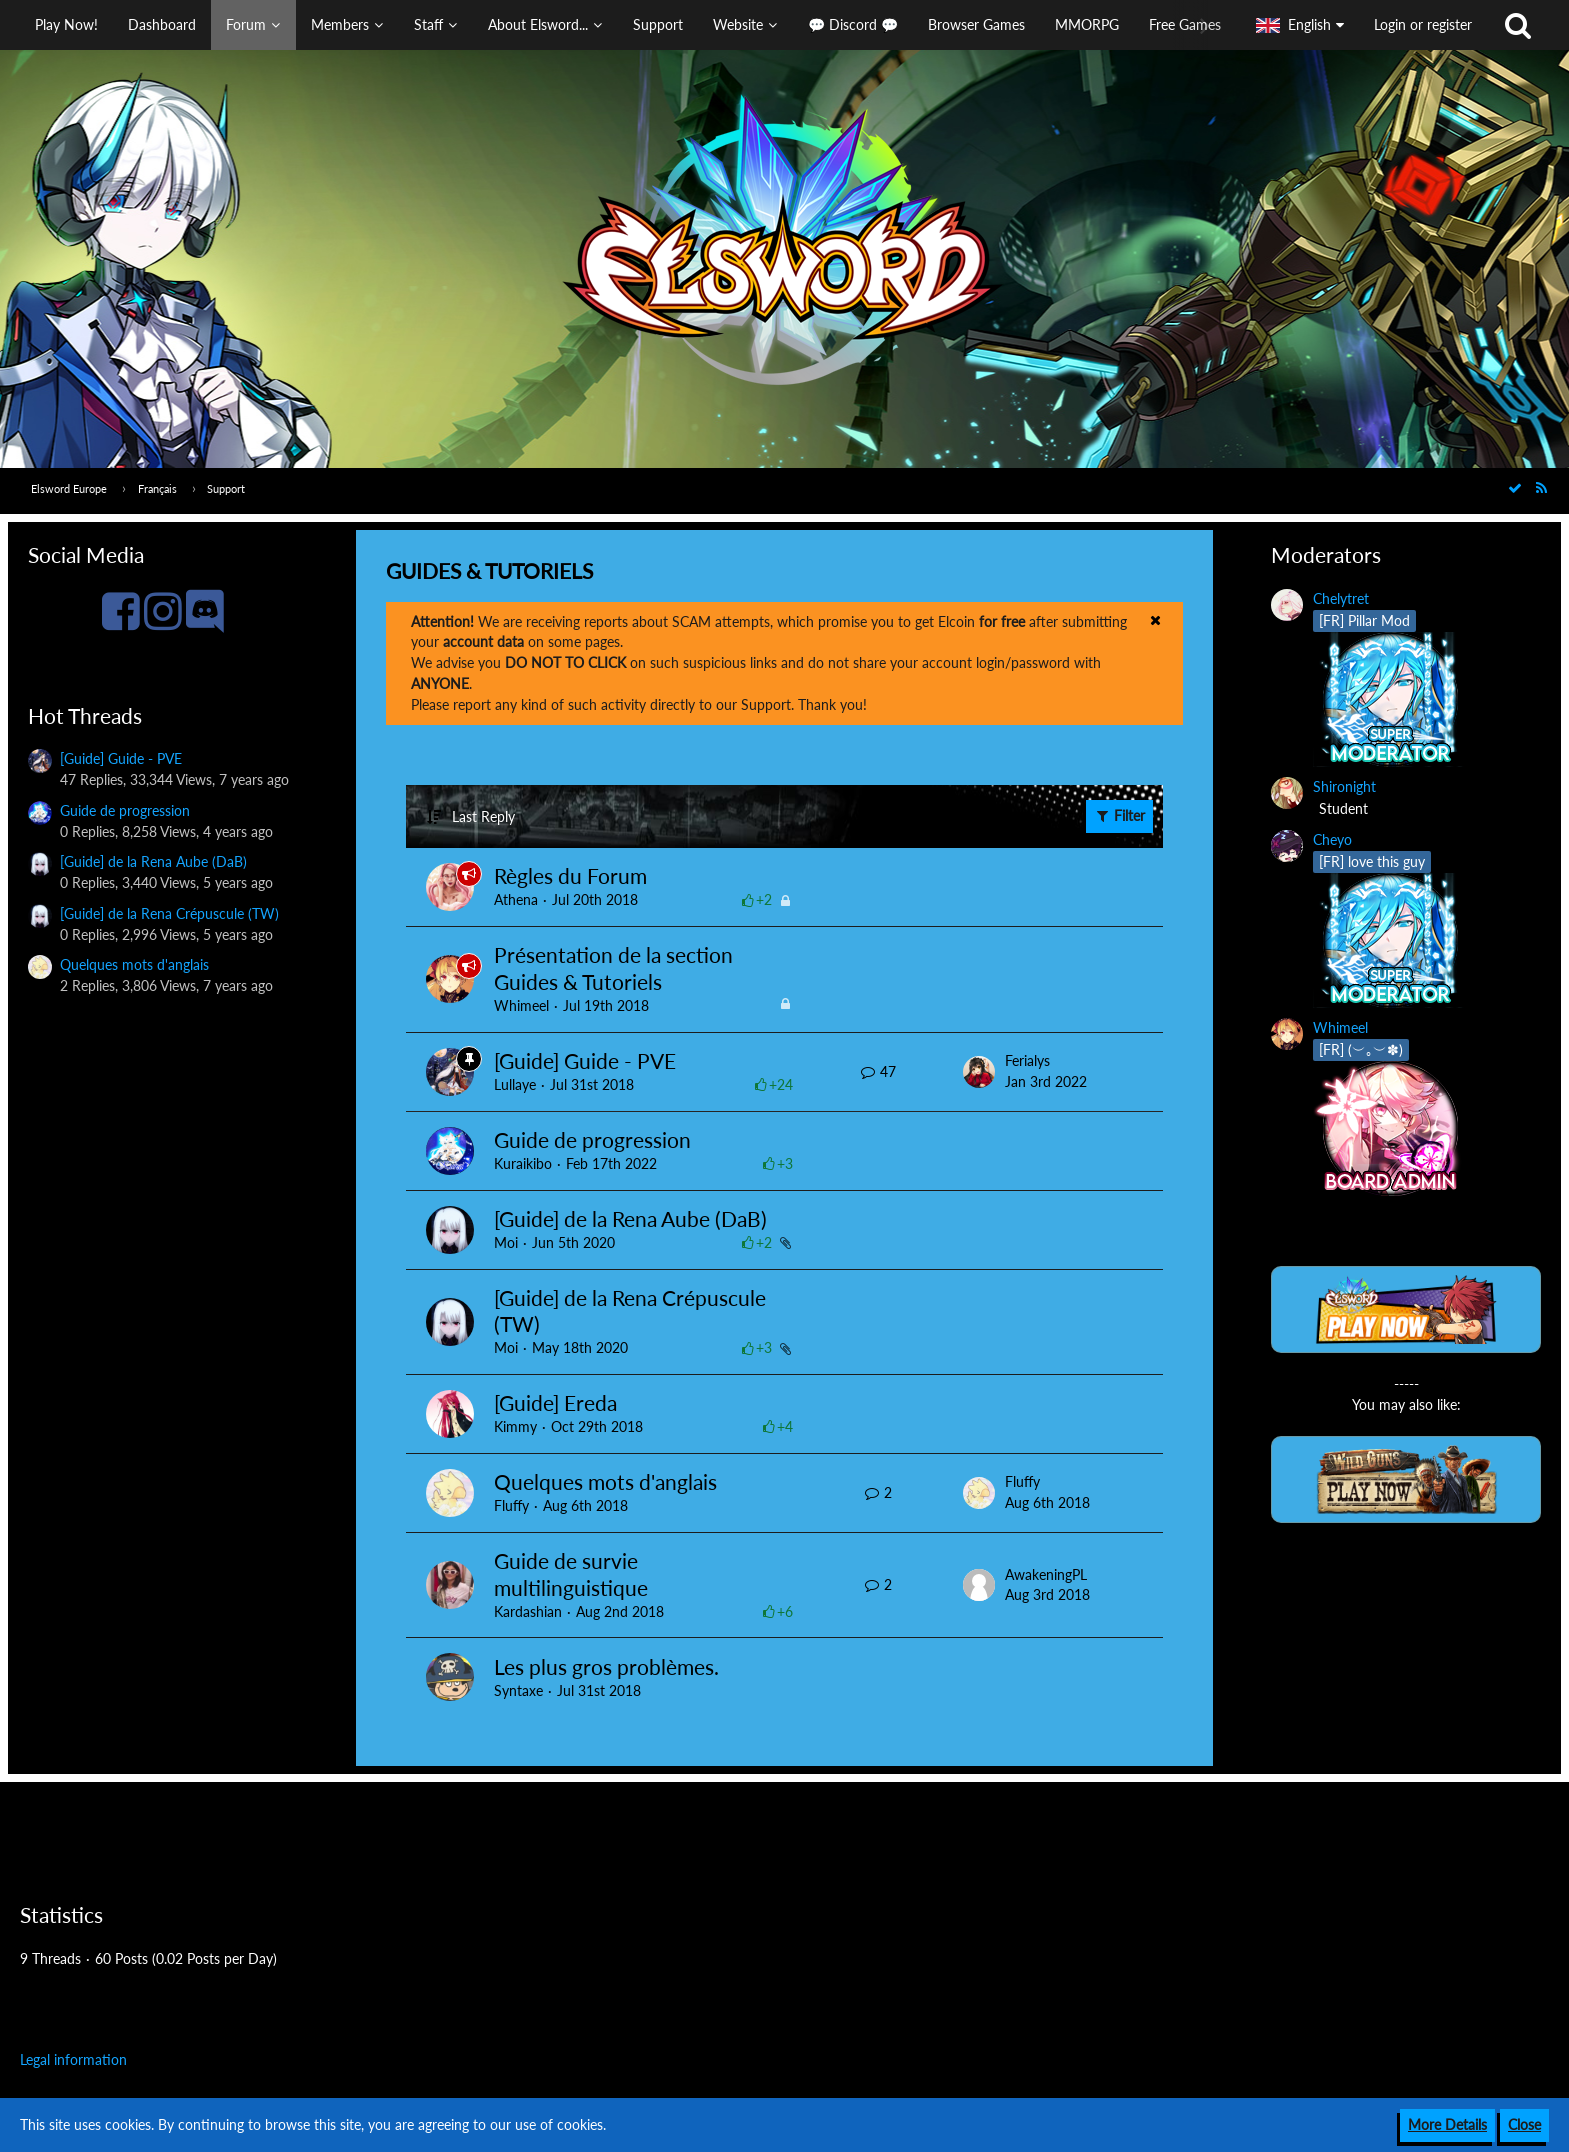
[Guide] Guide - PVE (121, 758)
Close (1524, 2124)
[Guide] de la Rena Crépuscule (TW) (169, 913)
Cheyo (1332, 839)
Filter (1119, 815)
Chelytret (1341, 598)
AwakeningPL (1046, 1574)
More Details (1447, 2124)
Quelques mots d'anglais (134, 964)
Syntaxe (518, 1690)
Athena (516, 899)
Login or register (1423, 24)
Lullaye (515, 1084)
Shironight (1344, 786)
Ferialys (1027, 1060)
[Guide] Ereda (555, 1402)
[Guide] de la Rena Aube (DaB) (153, 861)
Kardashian (528, 1611)
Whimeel (521, 1005)
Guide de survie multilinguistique (571, 1574)
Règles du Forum (570, 875)
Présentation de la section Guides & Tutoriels (613, 968)
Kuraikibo (523, 1163)
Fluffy (511, 1505)
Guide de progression (125, 810)
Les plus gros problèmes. (606, 1666)
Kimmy (515, 1426)
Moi (506, 1242)
